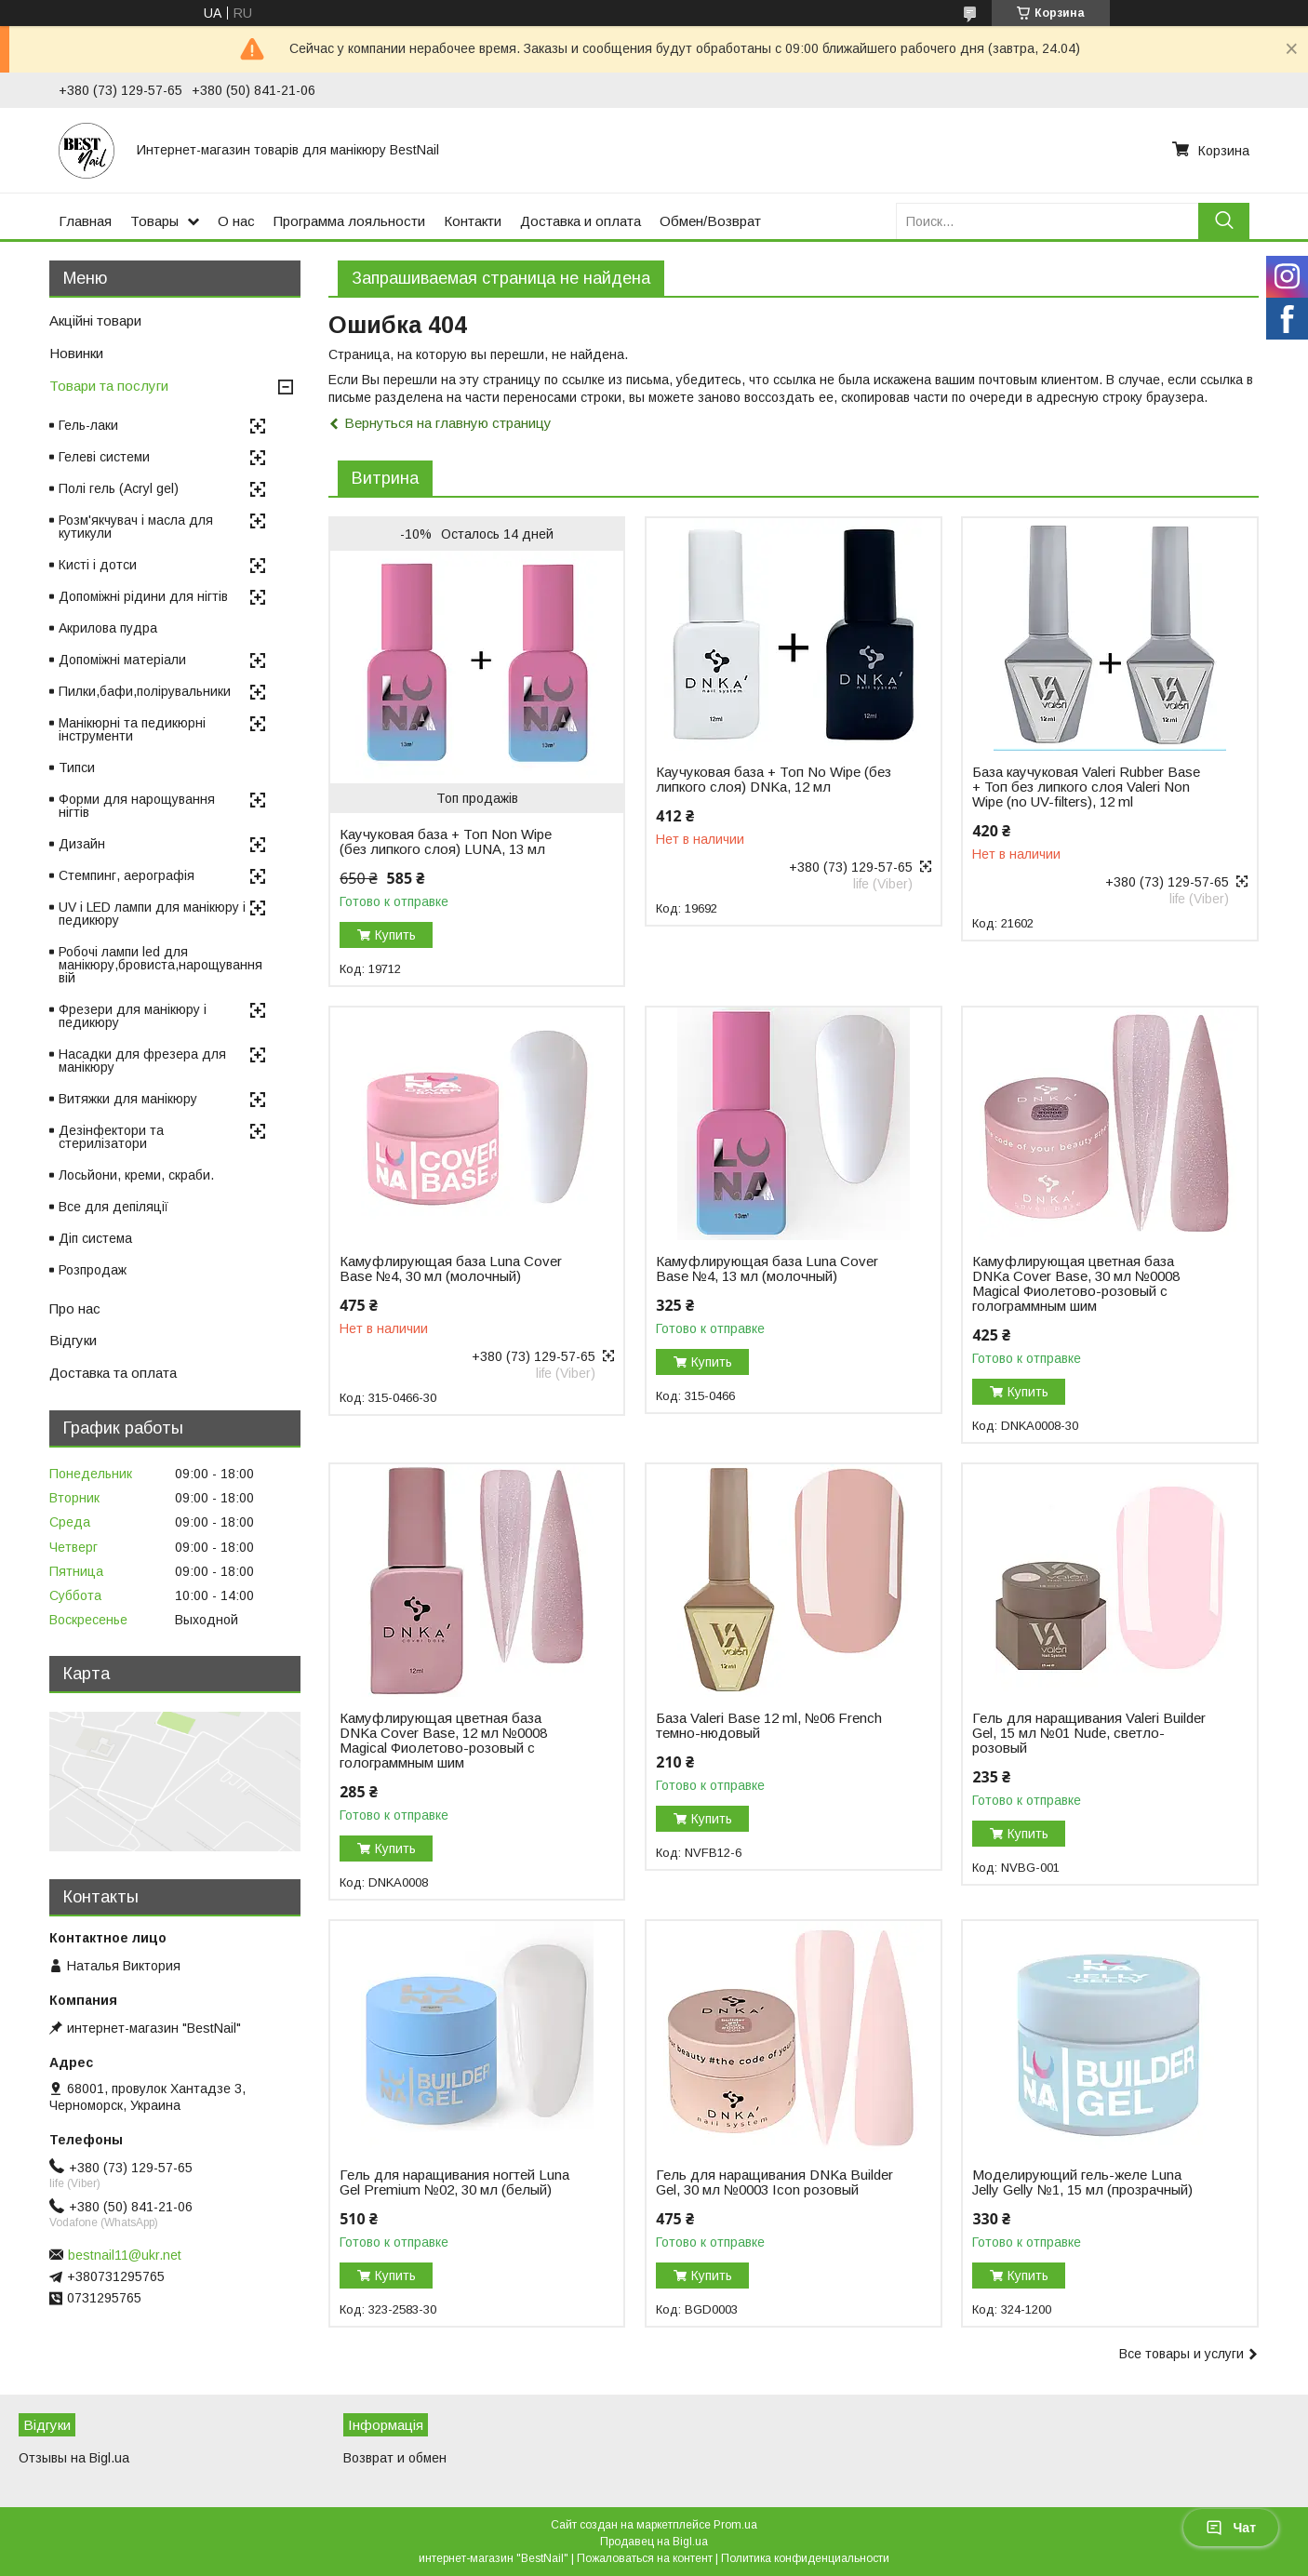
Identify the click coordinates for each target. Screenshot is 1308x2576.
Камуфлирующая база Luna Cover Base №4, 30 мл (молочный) (451, 1269)
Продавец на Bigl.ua (654, 2541)
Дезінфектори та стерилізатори (111, 1137)
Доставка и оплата (580, 221)
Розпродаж (93, 1269)
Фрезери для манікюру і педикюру (133, 1016)
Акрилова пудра (108, 628)
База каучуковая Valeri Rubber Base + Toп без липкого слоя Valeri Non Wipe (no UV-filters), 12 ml (1086, 787)
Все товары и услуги (1181, 2353)
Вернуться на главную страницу (448, 423)
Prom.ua (735, 2524)
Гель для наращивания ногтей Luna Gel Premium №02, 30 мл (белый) (454, 2182)
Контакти (472, 221)
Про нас (74, 1308)
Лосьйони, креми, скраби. (136, 1175)
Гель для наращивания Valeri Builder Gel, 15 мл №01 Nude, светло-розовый (1089, 1733)
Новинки (76, 353)
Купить (395, 935)
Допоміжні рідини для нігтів (143, 596)
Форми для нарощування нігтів (137, 806)
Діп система (95, 1238)
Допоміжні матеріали (122, 659)
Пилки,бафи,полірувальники (145, 691)
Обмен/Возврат (710, 221)
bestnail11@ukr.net (124, 2255)
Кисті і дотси (98, 564)
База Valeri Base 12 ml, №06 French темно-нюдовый (769, 1726)
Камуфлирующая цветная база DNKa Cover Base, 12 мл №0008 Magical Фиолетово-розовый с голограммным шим (443, 1740)
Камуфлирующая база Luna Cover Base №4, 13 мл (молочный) (767, 1269)
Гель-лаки (88, 425)
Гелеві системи (104, 456)
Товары (154, 221)
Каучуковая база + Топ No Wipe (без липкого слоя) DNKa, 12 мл (773, 779)
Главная (85, 221)
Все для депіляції (113, 1206)
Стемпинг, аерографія (126, 875)
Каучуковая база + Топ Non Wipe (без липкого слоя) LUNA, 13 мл (446, 842)
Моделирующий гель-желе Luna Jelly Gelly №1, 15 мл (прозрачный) (1082, 2182)
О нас (236, 221)
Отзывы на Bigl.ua (74, 2457)
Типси (77, 767)
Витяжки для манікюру (128, 1098)
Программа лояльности (349, 221)
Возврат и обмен (395, 2457)
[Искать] (1223, 221)
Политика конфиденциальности (805, 2558)
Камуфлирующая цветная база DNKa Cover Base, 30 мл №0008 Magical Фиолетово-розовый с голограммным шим (1076, 1284)
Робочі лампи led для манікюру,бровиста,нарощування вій (160, 964)
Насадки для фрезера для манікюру (142, 1060)
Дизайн (82, 843)
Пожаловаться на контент (645, 2558)
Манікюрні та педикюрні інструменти (132, 729)
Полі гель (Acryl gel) (119, 488)
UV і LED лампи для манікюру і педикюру (152, 914)
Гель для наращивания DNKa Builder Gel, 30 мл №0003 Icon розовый (774, 2182)
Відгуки (73, 1340)
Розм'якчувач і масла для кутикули (136, 527)
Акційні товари (95, 320)
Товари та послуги (108, 386)
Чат (1231, 2527)
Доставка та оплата (113, 1373)
